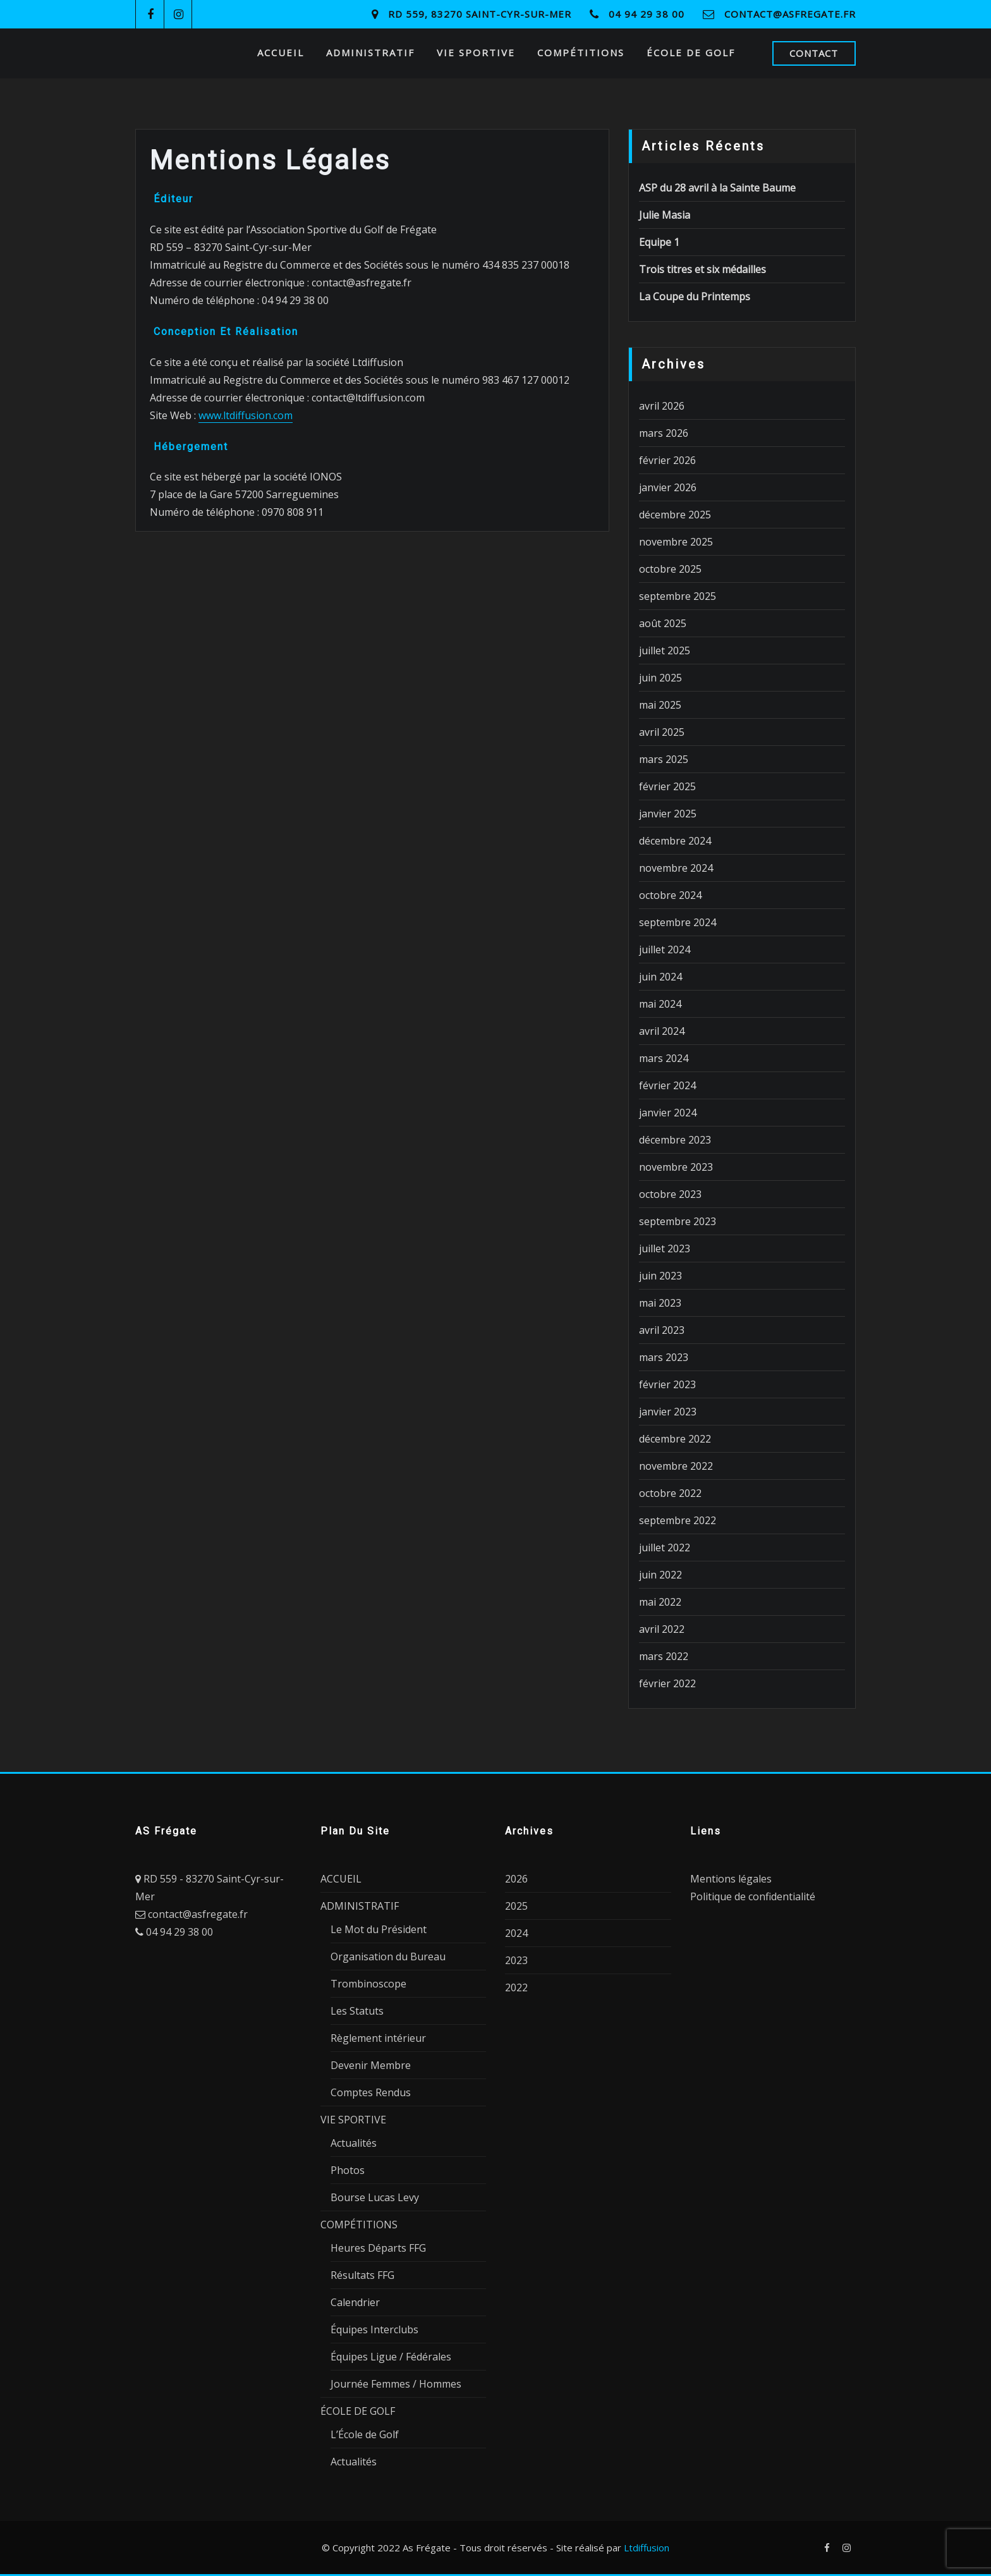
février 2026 (667, 460)
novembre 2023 (676, 1167)
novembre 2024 (676, 868)
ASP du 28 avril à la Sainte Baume (717, 188)
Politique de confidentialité (752, 1896)
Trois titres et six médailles (702, 269)
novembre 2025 (676, 542)
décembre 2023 (675, 1140)
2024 (516, 1933)
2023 (516, 1960)
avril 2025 (661, 732)
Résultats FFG (362, 2275)
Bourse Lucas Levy (375, 2197)
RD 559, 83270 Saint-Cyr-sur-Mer (479, 14)
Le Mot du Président (379, 1929)
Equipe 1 (659, 242)
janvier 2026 (667, 487)
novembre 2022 (676, 1466)
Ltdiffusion (646, 2547)
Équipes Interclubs (374, 2329)
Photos (348, 2170)
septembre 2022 (677, 1520)
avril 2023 (661, 1330)
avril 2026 (661, 406)
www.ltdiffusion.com (245, 415)
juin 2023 (660, 1276)
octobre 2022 (670, 1493)
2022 (516, 1987)
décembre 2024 (675, 841)
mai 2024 (660, 1004)
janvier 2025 (667, 814)
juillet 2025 (664, 650)
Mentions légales (731, 1879)
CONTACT (813, 53)
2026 (516, 1879)
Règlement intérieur (378, 2038)
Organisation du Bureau (388, 1956)
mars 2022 (663, 1656)
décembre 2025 (675, 515)
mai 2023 (660, 1303)
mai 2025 (660, 705)
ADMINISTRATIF (370, 52)
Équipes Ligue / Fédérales (391, 2357)
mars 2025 (663, 759)
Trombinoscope (368, 1984)
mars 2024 (663, 1058)
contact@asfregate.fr (790, 14)
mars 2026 (663, 433)
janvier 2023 (667, 1412)
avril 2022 (661, 1629)
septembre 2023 (677, 1221)
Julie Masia (664, 215)
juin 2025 (660, 678)
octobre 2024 (670, 895)
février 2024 (667, 1085)
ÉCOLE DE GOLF (691, 52)
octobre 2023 (670, 1194)
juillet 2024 (664, 949)
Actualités (354, 2143)
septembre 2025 (677, 596)
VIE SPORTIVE (476, 52)
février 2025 (667, 786)
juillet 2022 (664, 1547)
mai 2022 (660, 1602)
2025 (516, 1906)
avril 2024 (661, 1031)
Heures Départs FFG (378, 2248)
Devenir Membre (371, 2065)
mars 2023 (663, 1357)
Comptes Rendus (371, 2092)
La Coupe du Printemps (694, 296)
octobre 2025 (670, 569)
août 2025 (662, 623)
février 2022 (667, 1683)
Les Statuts (357, 2011)
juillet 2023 (664, 1248)
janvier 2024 (667, 1113)
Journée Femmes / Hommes (396, 2384)
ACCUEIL (280, 52)
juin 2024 (660, 977)
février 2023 (667, 1384)
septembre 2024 (677, 922)
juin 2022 (660, 1575)
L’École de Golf (365, 2434)
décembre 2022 (675, 1439)
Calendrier (355, 2302)
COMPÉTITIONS (580, 52)
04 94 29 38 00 (646, 14)
